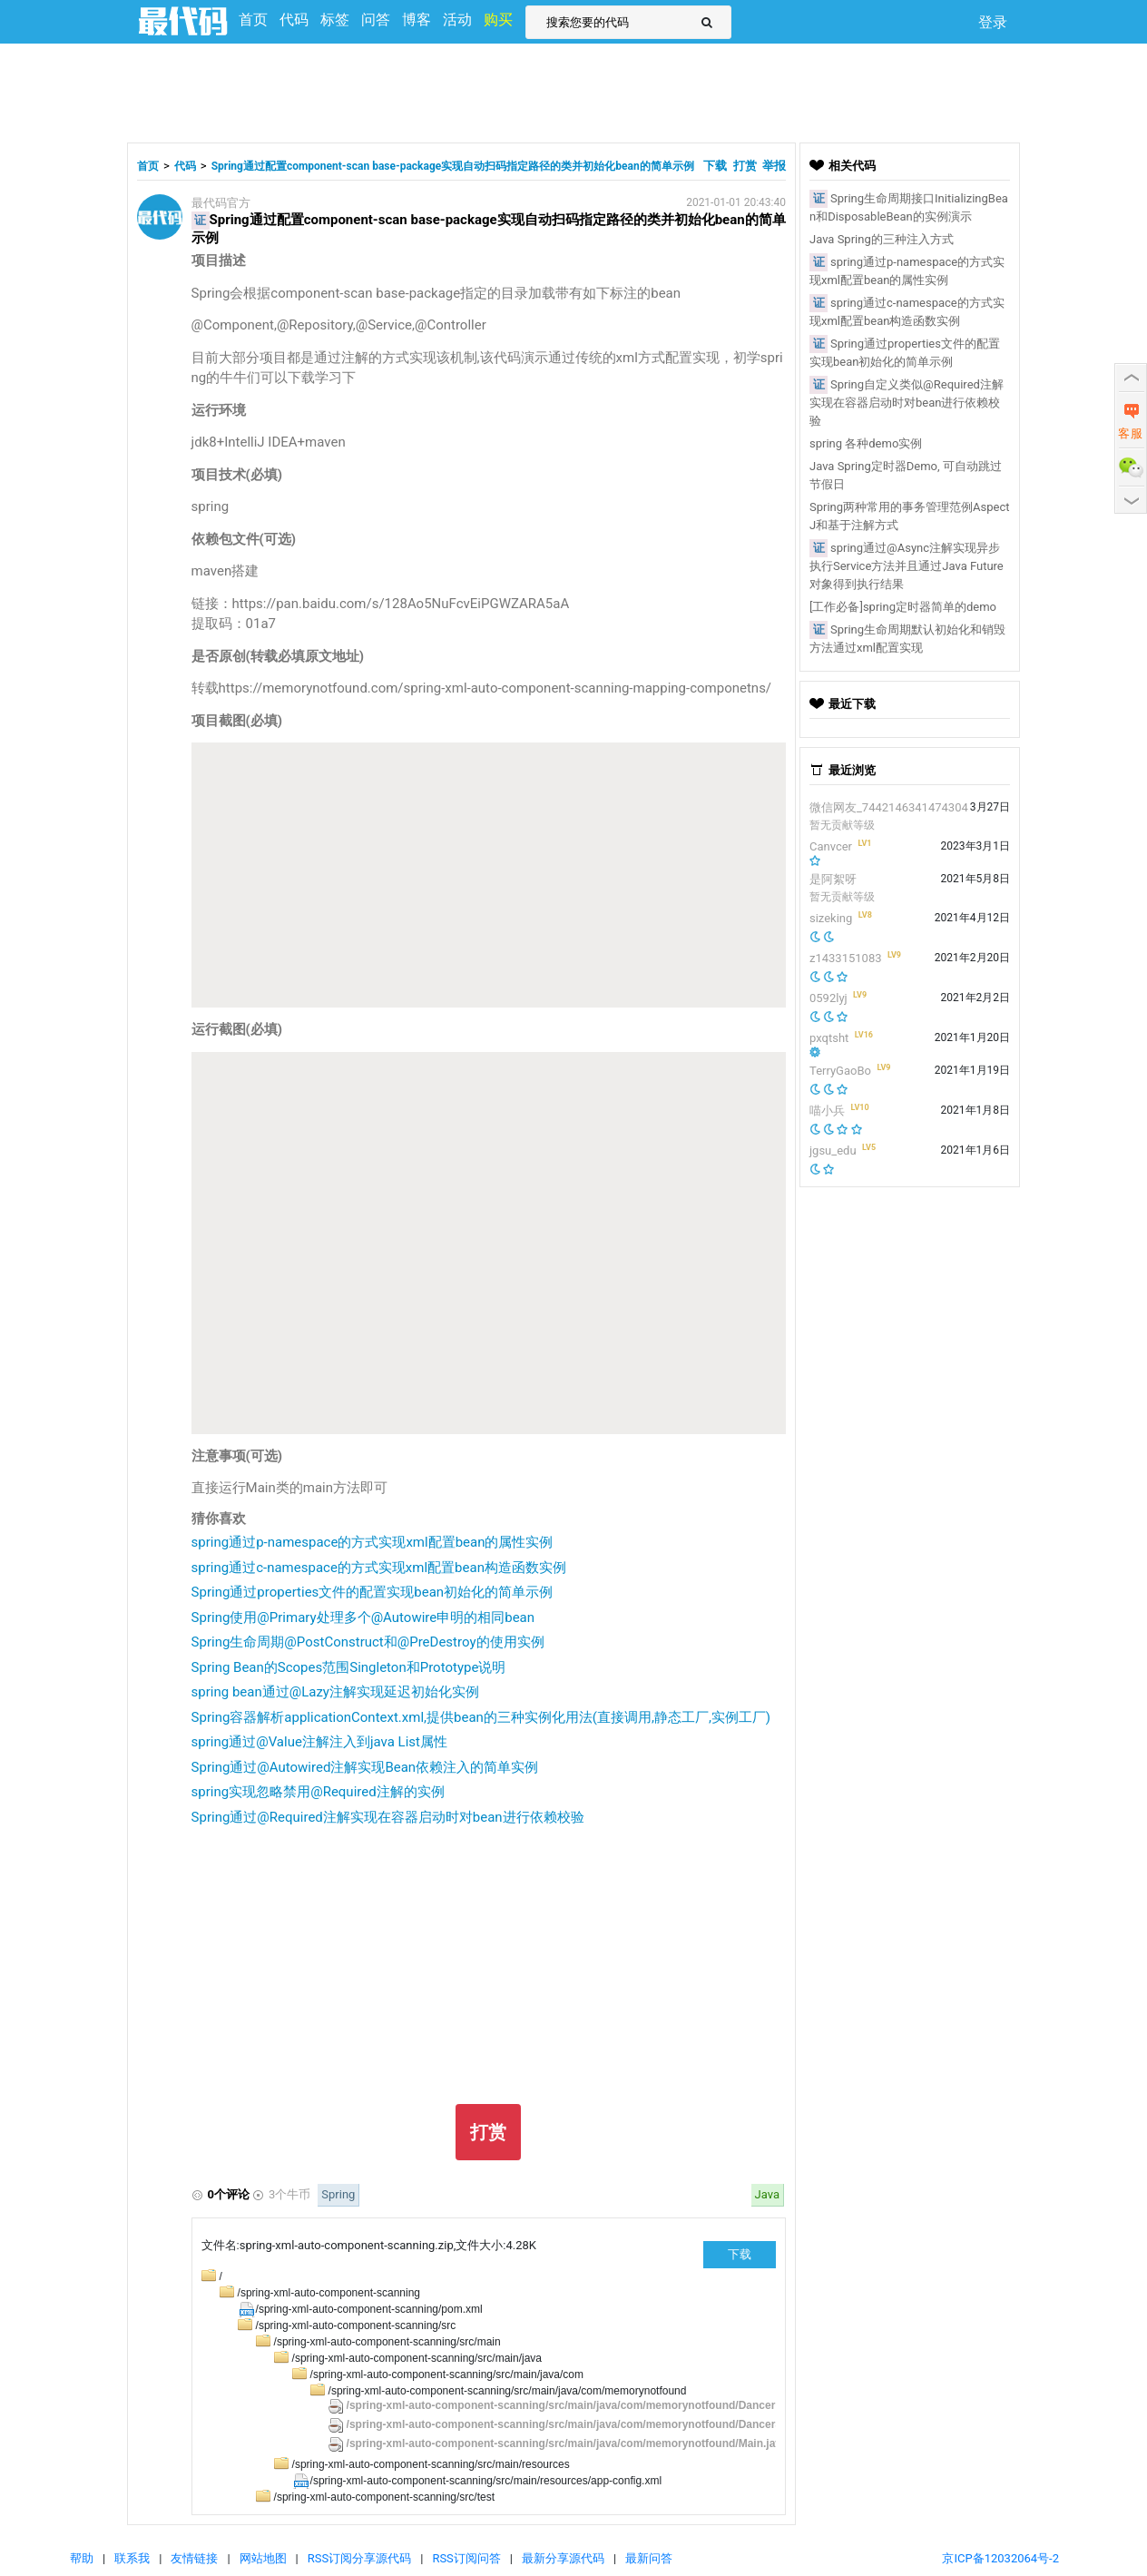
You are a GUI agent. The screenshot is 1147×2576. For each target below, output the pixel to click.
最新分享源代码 (563, 2558)
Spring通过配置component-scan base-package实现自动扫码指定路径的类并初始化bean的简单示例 (452, 166)
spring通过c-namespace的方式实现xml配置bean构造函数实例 (378, 1567)
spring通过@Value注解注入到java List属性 (319, 1742)
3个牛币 (289, 2194)
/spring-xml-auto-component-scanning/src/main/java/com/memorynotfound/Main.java (567, 2443)
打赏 (745, 165)
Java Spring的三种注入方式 (881, 239)
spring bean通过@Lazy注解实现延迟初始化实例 (335, 1692)
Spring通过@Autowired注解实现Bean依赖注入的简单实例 (365, 1767)
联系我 (132, 2558)
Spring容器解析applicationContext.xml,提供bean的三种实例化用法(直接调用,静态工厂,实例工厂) (481, 1717)
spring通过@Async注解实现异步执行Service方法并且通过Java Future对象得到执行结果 (906, 566)
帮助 (81, 2558)
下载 (716, 165)
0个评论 (229, 2194)
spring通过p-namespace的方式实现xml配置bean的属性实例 (372, 1542)
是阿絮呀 (833, 879)
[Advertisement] (573, 90)
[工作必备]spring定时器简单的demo (902, 607)
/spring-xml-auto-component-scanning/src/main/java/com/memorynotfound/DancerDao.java (583, 2405)
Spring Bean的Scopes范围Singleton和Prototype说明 (348, 1667)
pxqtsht (828, 1038)
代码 (185, 166)
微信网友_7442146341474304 (888, 807)
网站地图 (263, 2558)
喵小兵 (827, 1110)
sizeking (830, 918)
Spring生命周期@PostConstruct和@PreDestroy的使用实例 (367, 1642)
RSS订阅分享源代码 (359, 2558)
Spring (338, 2194)
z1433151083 (845, 958)
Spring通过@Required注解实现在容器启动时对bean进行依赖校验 (387, 1817)
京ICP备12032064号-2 (1000, 2558)
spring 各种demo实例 (865, 443)
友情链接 (194, 2558)
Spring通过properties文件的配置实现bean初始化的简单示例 (372, 1592)
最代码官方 (220, 203)
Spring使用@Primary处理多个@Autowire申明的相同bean (362, 1617)
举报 (774, 165)
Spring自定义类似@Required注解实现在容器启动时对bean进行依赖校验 (906, 403)
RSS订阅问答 (466, 2558)
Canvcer (830, 846)
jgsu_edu (833, 1150)
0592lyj (828, 998)
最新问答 (648, 2558)
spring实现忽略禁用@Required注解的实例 (318, 1792)
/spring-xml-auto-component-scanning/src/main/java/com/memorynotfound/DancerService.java (592, 2424)
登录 (992, 22)
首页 (148, 166)
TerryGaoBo (840, 1070)
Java (767, 2194)
